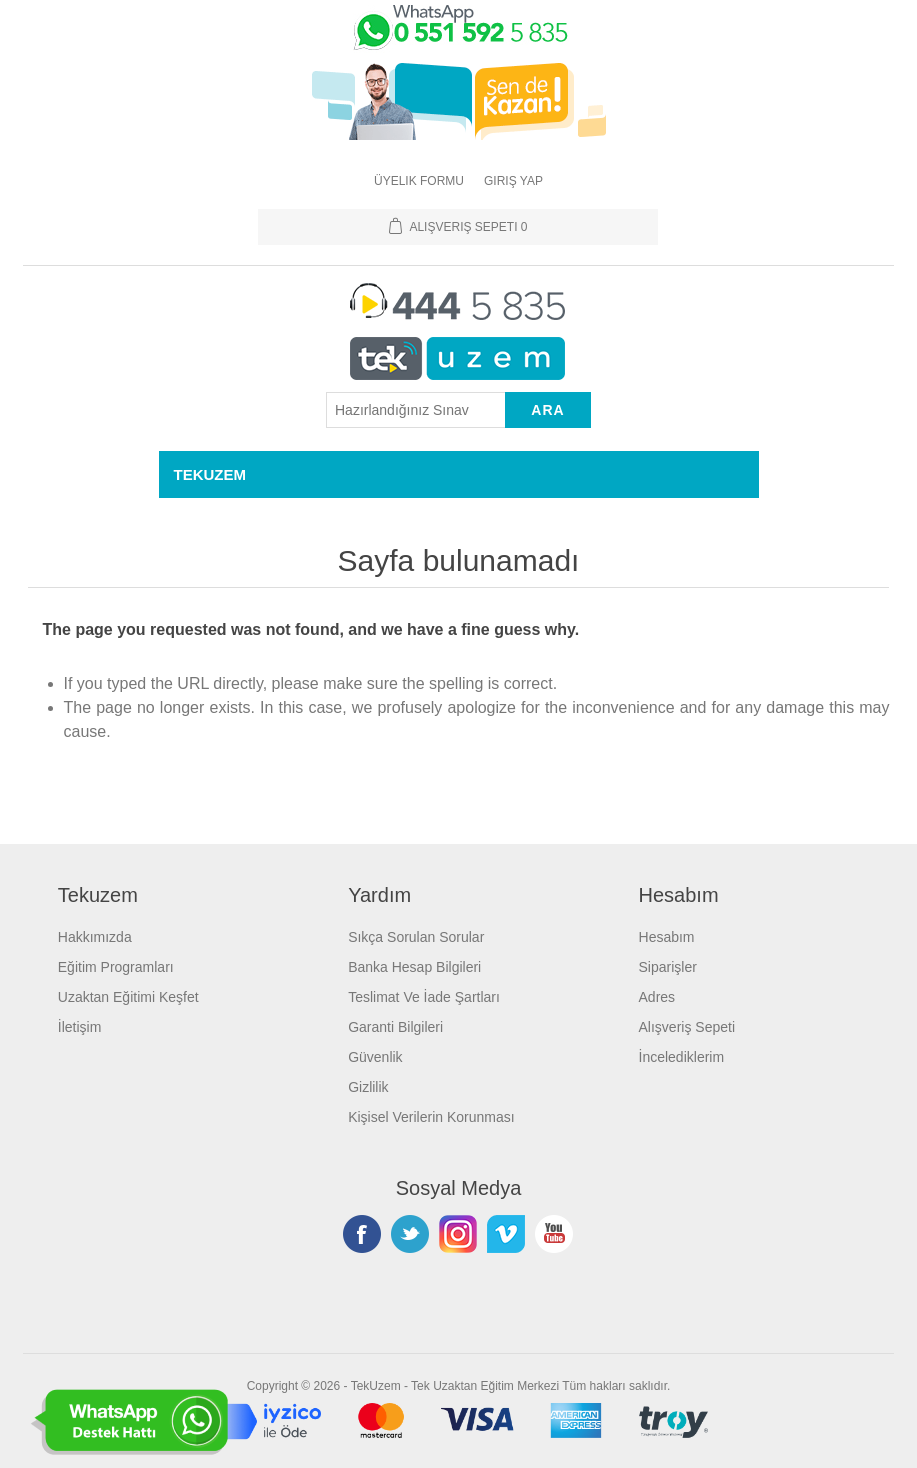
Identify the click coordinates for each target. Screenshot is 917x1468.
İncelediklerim (682, 1057)
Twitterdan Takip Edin (410, 1234)
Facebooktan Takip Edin (362, 1234)
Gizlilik (368, 1087)
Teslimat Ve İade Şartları (424, 997)
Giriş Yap (513, 181)
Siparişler (668, 967)
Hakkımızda (95, 937)
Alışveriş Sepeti (687, 1027)
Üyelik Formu (419, 181)
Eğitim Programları (116, 967)
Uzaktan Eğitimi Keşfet (128, 997)
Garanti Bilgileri (395, 1027)
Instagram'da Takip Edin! (458, 1234)
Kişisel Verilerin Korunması (431, 1117)
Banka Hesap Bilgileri (414, 967)
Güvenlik (375, 1057)
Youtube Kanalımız (554, 1234)
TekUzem (376, 1386)
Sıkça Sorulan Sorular (416, 937)
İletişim (80, 1027)
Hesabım (667, 937)
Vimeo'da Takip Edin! (506, 1234)
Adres (657, 997)
